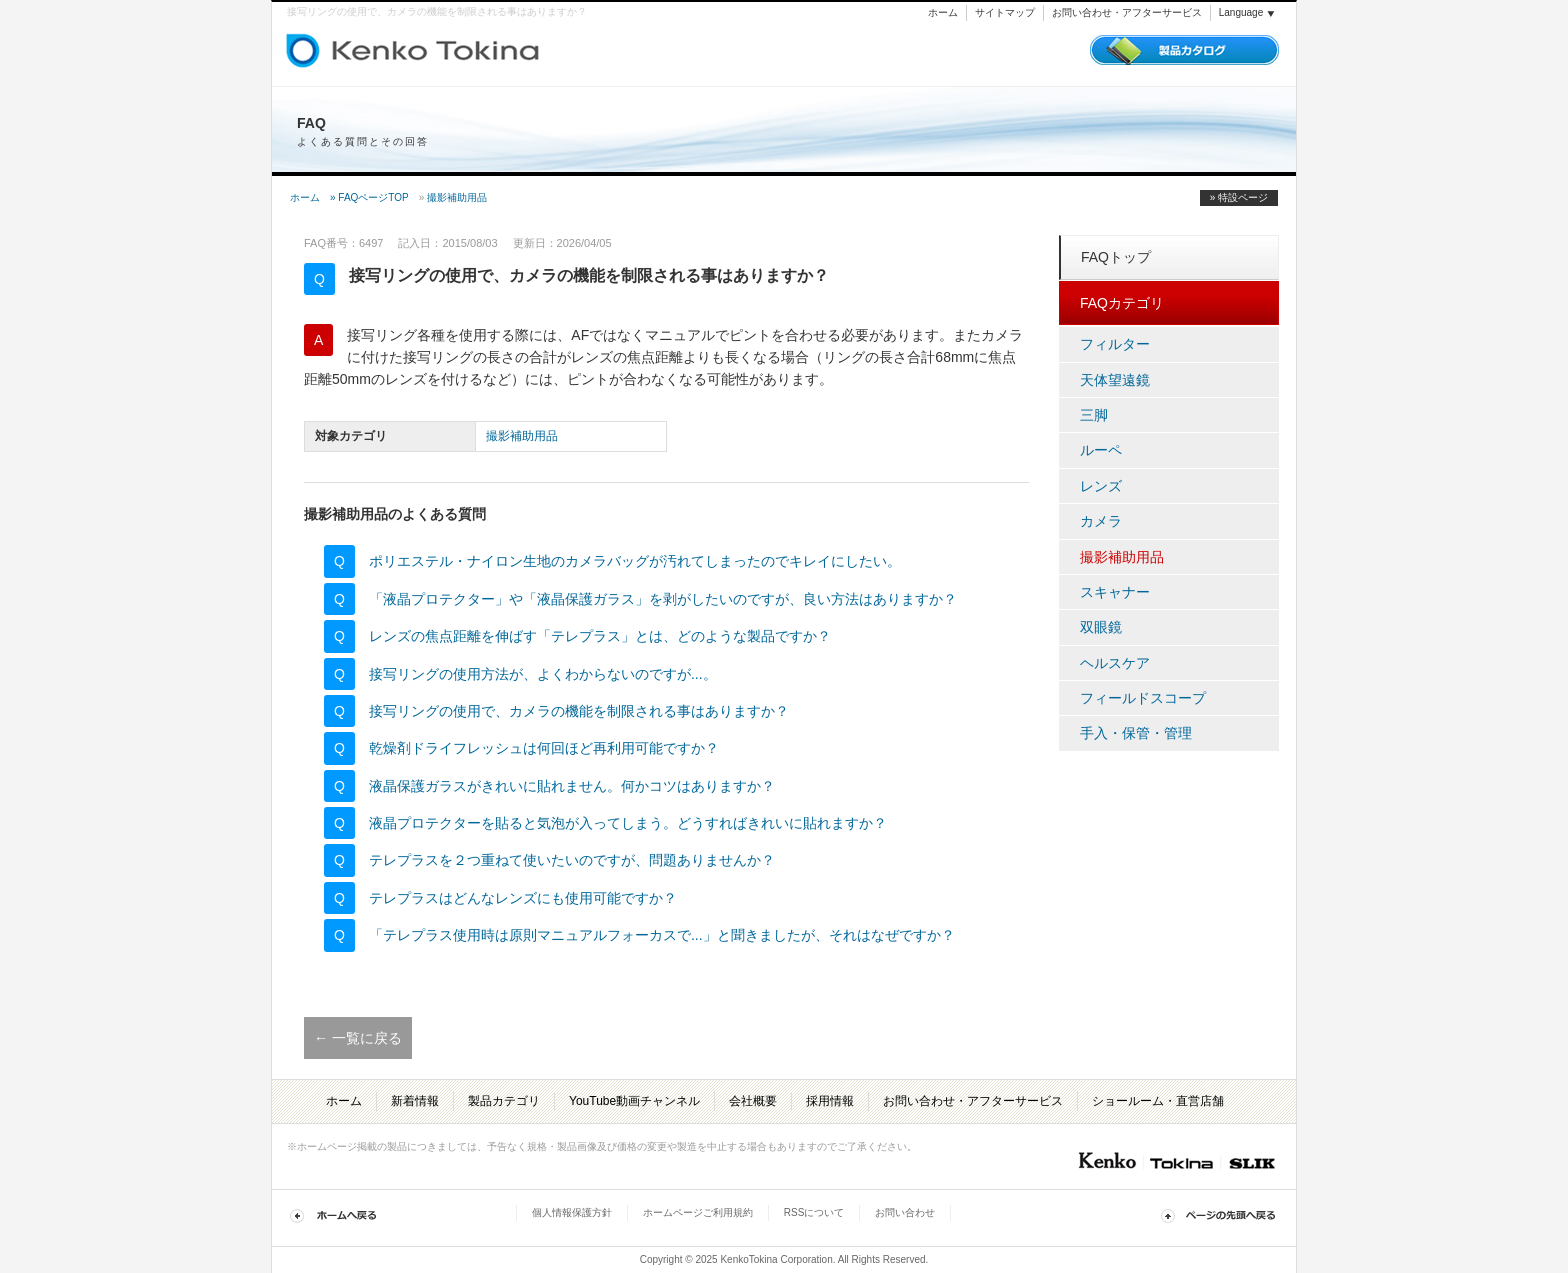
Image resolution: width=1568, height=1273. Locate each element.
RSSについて (814, 1212)
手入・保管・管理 (1136, 733)
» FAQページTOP (369, 197)
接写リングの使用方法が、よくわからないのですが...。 (543, 674)
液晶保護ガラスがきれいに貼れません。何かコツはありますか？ (572, 786)
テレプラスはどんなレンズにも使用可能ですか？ (523, 898)
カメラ (1101, 521)
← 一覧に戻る (358, 1038)
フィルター (1115, 344)
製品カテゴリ (504, 1101)
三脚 (1094, 415)
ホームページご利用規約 (698, 1212)
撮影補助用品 (457, 197)
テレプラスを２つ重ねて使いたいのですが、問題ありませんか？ (572, 860)
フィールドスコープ (1143, 698)
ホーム (943, 12)
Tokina (1181, 1160)
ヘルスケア (1115, 663)
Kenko (1106, 1160)
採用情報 (830, 1101)
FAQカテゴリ (1122, 303)
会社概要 (753, 1101)
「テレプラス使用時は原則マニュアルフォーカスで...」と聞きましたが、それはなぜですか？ (662, 935)
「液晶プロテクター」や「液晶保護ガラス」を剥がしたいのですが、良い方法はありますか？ (663, 599)
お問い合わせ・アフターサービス (1127, 12)
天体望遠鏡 (1115, 380)
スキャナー (1115, 592)
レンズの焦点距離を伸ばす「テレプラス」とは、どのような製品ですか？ (600, 636)
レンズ (1101, 486)
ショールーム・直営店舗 (1158, 1101)
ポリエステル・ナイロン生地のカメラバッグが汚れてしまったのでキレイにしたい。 (635, 561)
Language (1247, 12)
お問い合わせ (905, 1212)
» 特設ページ (1239, 197)
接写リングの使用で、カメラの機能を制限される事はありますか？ (579, 711)
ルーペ (1101, 450)
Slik (1251, 1160)
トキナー (489, 45)
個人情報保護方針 (572, 1212)
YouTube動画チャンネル (634, 1101)
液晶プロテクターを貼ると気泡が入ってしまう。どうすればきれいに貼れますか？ (628, 823)
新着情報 (415, 1101)
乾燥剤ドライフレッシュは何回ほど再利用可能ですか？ (544, 748)
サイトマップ (1005, 12)
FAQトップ (1116, 257)
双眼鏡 (1101, 627)
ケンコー (359, 50)
